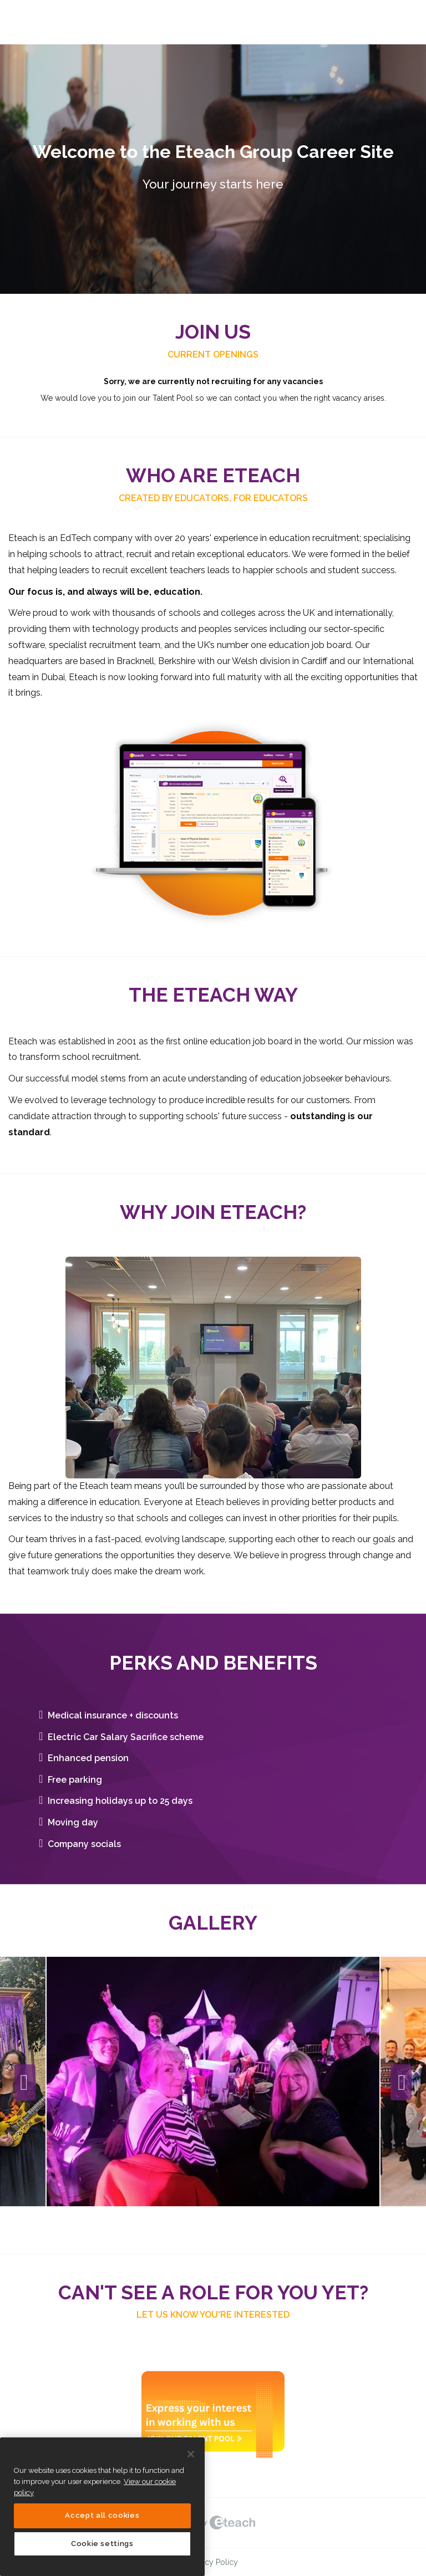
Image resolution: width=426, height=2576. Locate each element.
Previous (25, 2082)
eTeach (213, 2522)
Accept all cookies (102, 2515)
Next (401, 2082)
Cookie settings (102, 2543)
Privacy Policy (213, 2562)
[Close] (191, 2454)
